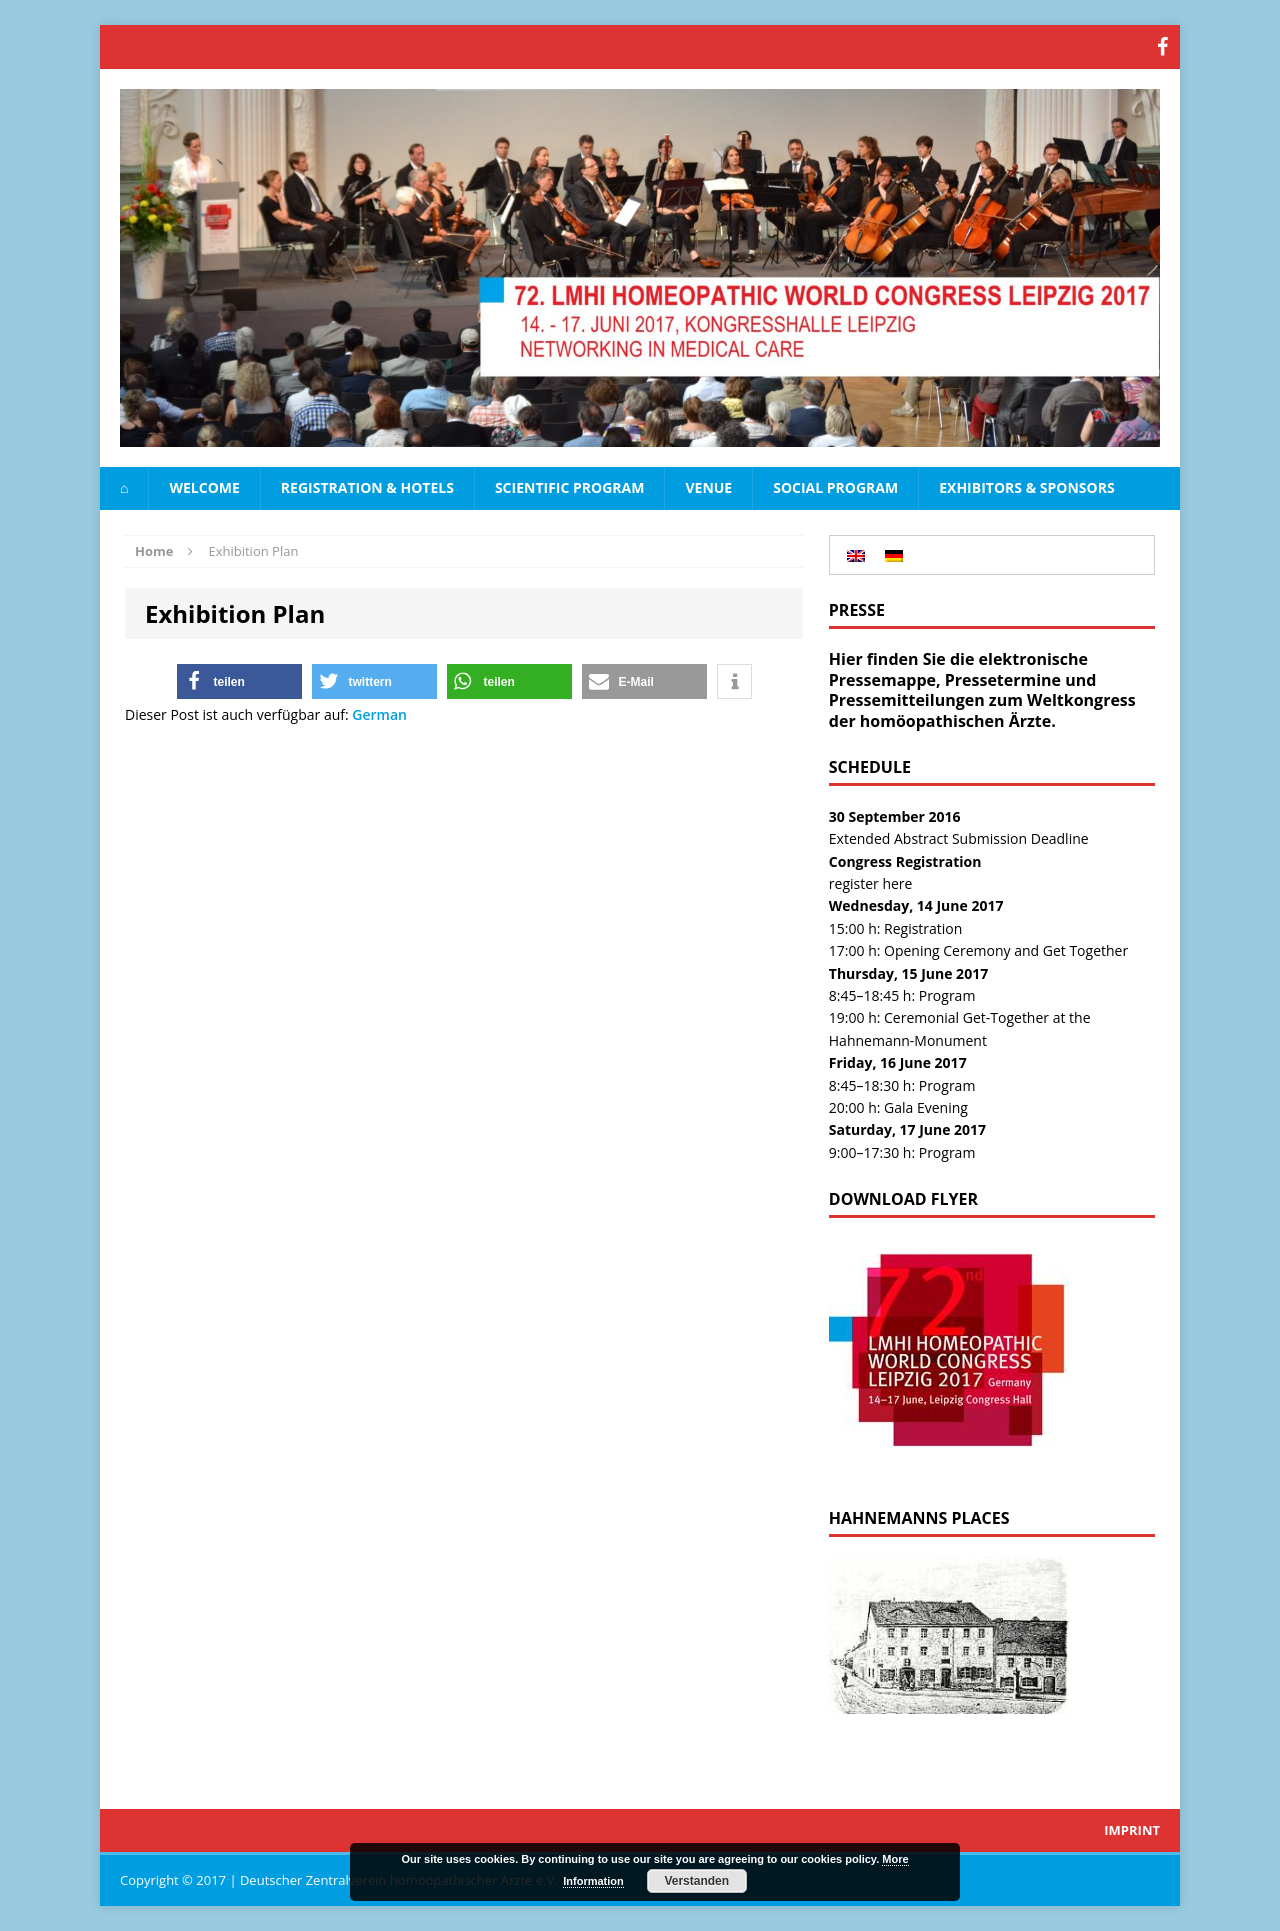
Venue (708, 487)
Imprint (1132, 1830)
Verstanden (696, 1881)
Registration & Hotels (367, 487)
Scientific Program (570, 487)
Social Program (835, 487)
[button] (239, 681)
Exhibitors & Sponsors (1026, 487)
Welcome (204, 487)
